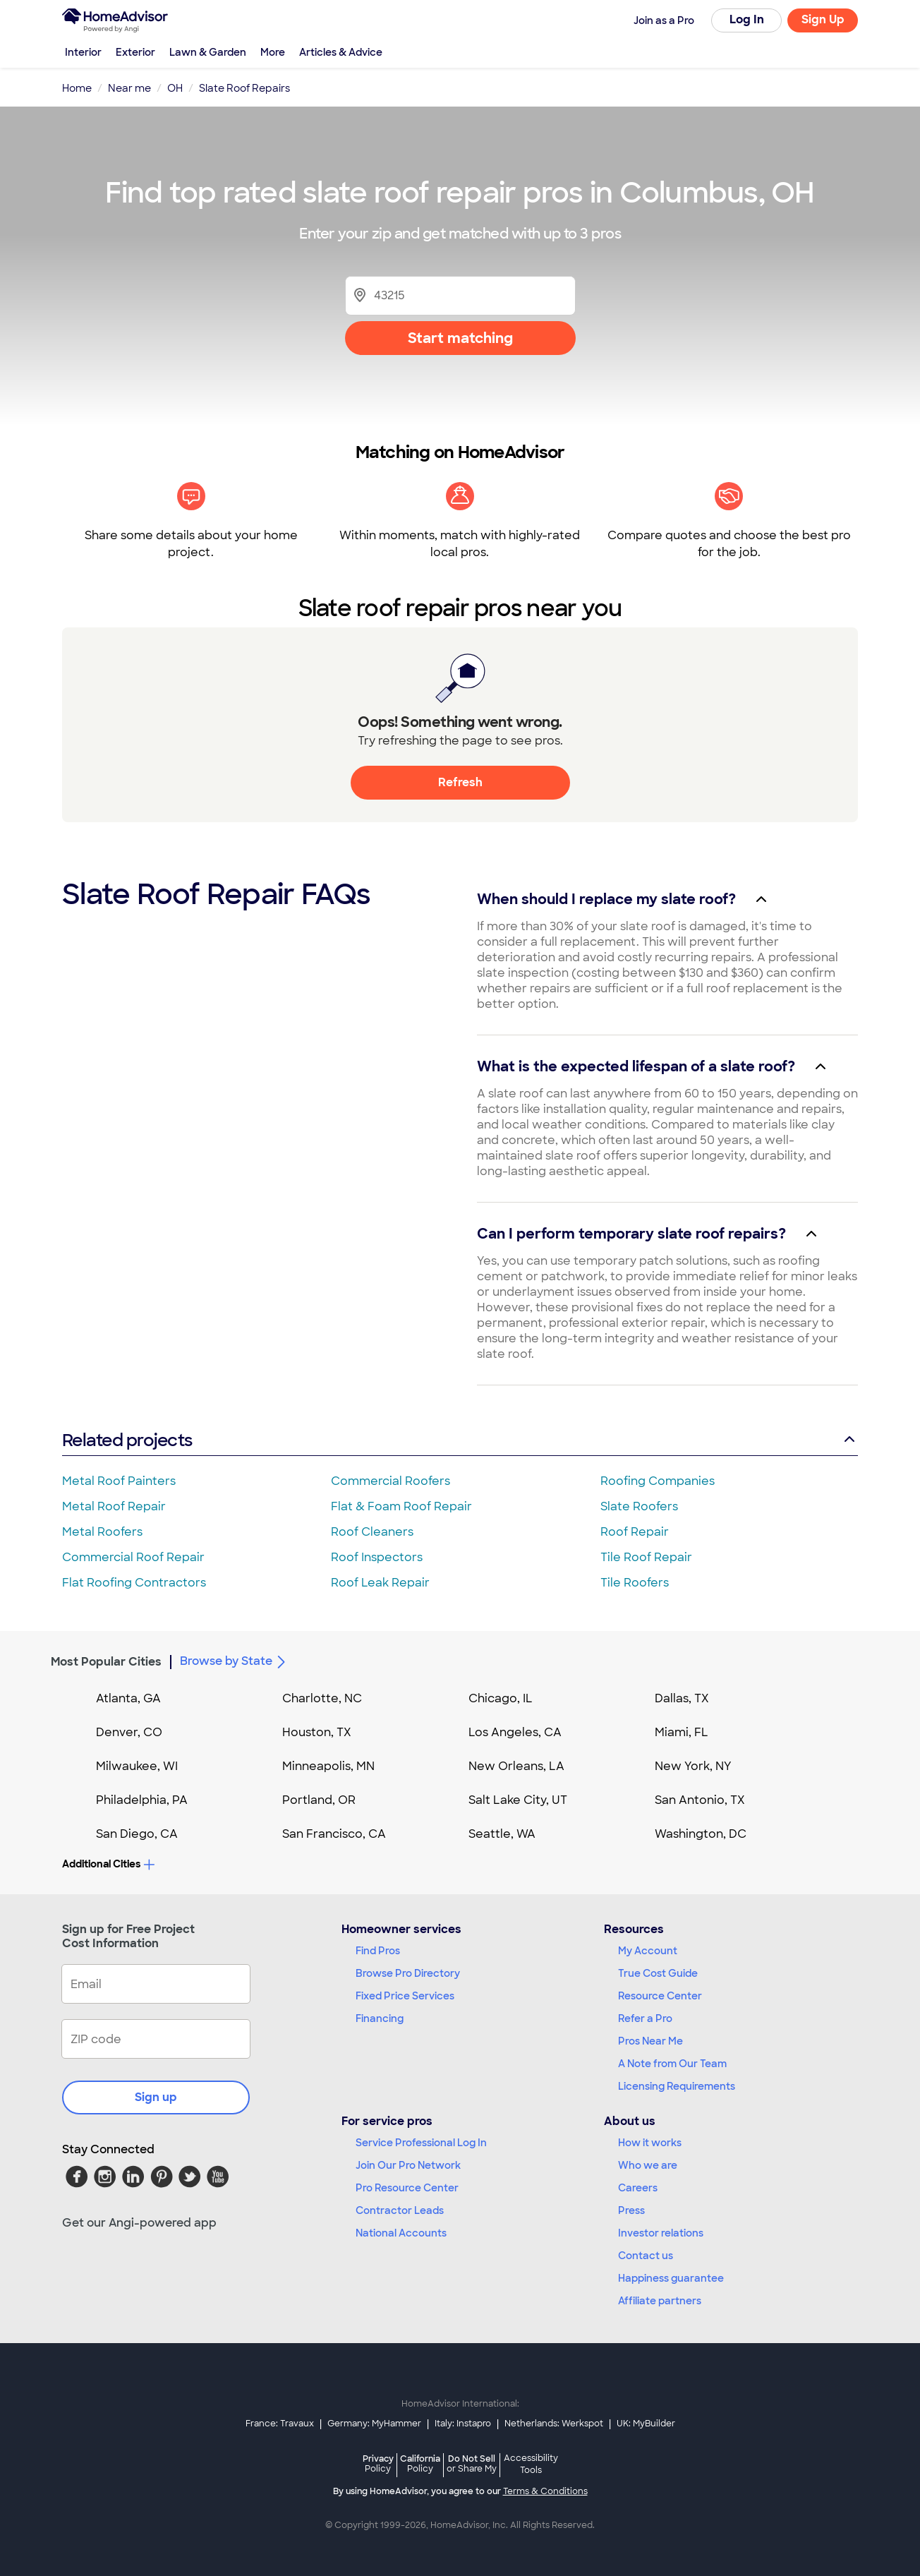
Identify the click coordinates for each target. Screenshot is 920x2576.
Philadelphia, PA (142, 1800)
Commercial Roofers (390, 1481)
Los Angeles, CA (515, 1732)
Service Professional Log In (421, 2142)
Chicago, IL (500, 1698)
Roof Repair (634, 1531)
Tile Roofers (634, 1582)
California (420, 2463)
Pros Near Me (650, 2041)
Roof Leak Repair (380, 1582)
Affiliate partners (659, 2300)
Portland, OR (319, 1800)
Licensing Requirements (676, 2086)
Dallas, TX (682, 1698)
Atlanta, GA (128, 1698)
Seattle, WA (501, 1833)
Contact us (645, 2255)
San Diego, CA (137, 1833)
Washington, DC (700, 1833)
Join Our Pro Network (408, 2165)
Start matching (460, 338)
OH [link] (175, 88)
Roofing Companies (657, 1481)
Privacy (378, 2463)
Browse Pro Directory (408, 1973)
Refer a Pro (645, 2018)
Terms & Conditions (545, 2491)
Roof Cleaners (372, 1531)
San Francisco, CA (334, 1833)
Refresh (460, 782)
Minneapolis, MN (328, 1766)
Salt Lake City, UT (517, 1800)
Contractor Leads (400, 2210)
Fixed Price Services (405, 1996)
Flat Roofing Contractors (134, 1582)
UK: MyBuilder (646, 2423)
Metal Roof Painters (119, 1481)
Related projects (460, 1440)
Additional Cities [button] (108, 1864)
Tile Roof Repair (646, 1557)
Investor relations (660, 2233)
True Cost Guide (658, 1973)
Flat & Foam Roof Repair (401, 1506)
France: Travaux (280, 2423)
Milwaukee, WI (137, 1766)
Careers (638, 2187)
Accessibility (531, 2465)
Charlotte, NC (322, 1698)
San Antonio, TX (700, 1800)
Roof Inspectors (377, 1557)
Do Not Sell (472, 2463)
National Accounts (401, 2233)
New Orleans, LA (516, 1766)
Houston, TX (316, 1732)
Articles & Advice (340, 52)
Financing (380, 2018)
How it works (650, 2142)
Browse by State (235, 1662)
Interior (83, 52)
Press (631, 2210)
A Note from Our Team (672, 2063)
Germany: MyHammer (374, 2423)
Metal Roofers (102, 1531)
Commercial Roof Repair (133, 1557)
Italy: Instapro (463, 2423)
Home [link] (77, 88)
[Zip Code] (460, 295)
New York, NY (693, 1766)
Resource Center (660, 1996)
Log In (747, 19)
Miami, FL (681, 1732)
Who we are (647, 2165)
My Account (647, 1950)
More (272, 52)
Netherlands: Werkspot (553, 2423)
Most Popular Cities (106, 1661)
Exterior (135, 52)
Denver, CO (129, 1732)
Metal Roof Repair (114, 1506)
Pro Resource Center (407, 2187)
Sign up (156, 2097)
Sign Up (823, 19)
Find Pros (378, 1950)
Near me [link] (129, 88)
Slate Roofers (639, 1506)
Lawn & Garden (207, 52)
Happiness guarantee (671, 2278)
